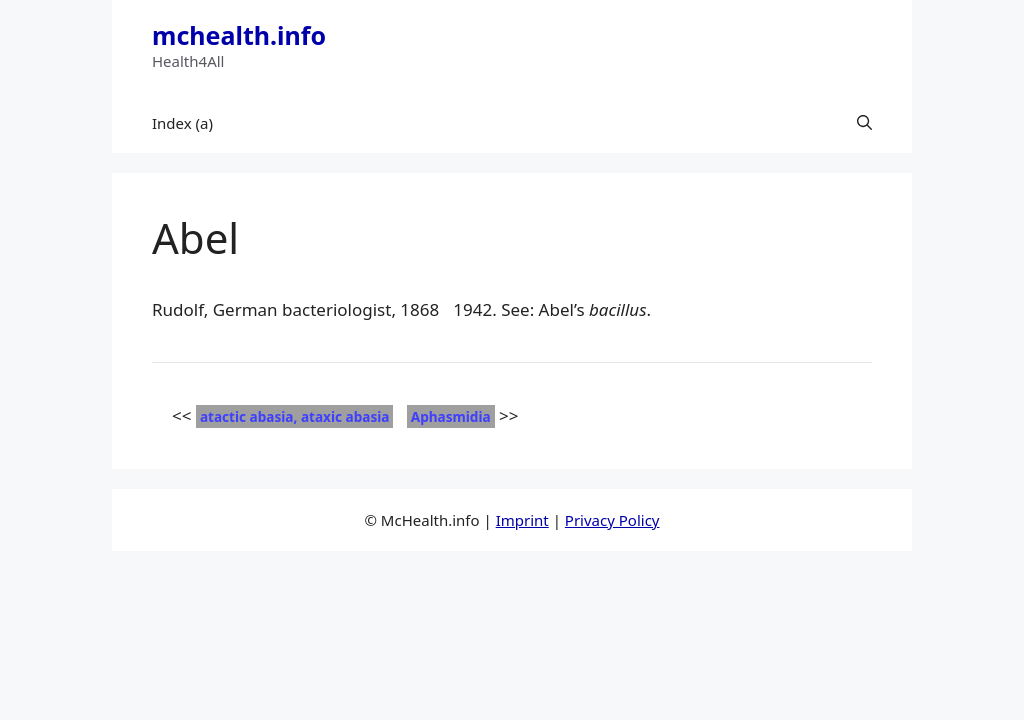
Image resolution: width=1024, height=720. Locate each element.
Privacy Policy (612, 520)
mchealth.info (239, 35)
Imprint (522, 520)
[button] (864, 123)
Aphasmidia (451, 416)
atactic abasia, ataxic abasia (295, 416)
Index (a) (182, 123)
